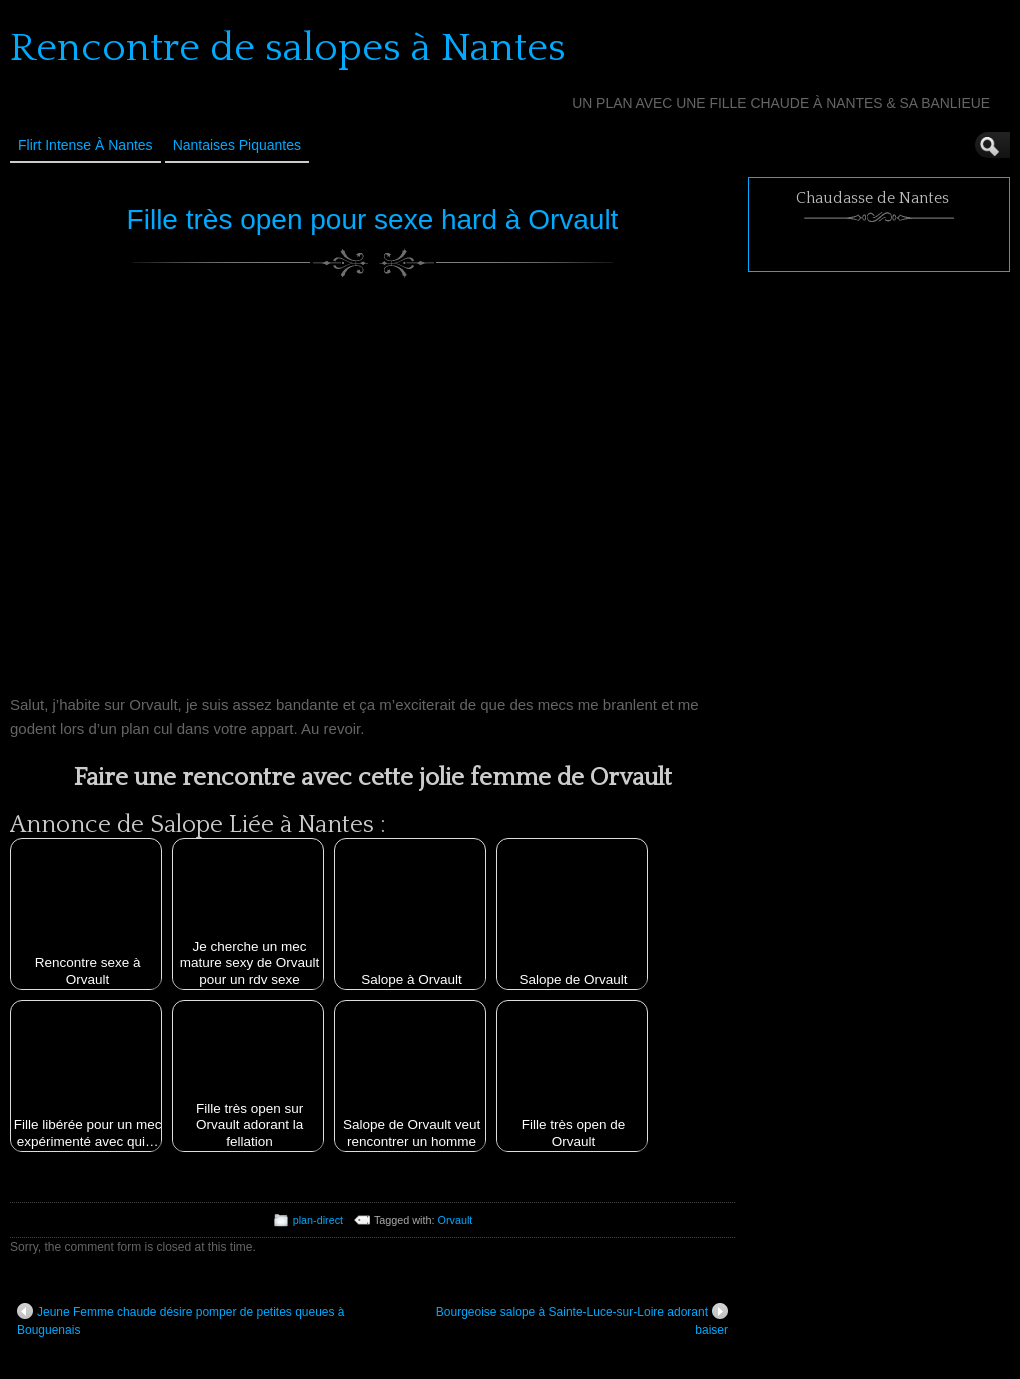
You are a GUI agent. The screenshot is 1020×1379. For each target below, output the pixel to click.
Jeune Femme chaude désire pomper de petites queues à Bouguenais (181, 1320)
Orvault (455, 1220)
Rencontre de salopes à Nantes (288, 48)
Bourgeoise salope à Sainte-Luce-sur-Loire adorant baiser (582, 1320)
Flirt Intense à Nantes (85, 145)
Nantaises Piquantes (237, 145)
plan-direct (318, 1220)
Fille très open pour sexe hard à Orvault (373, 219)
